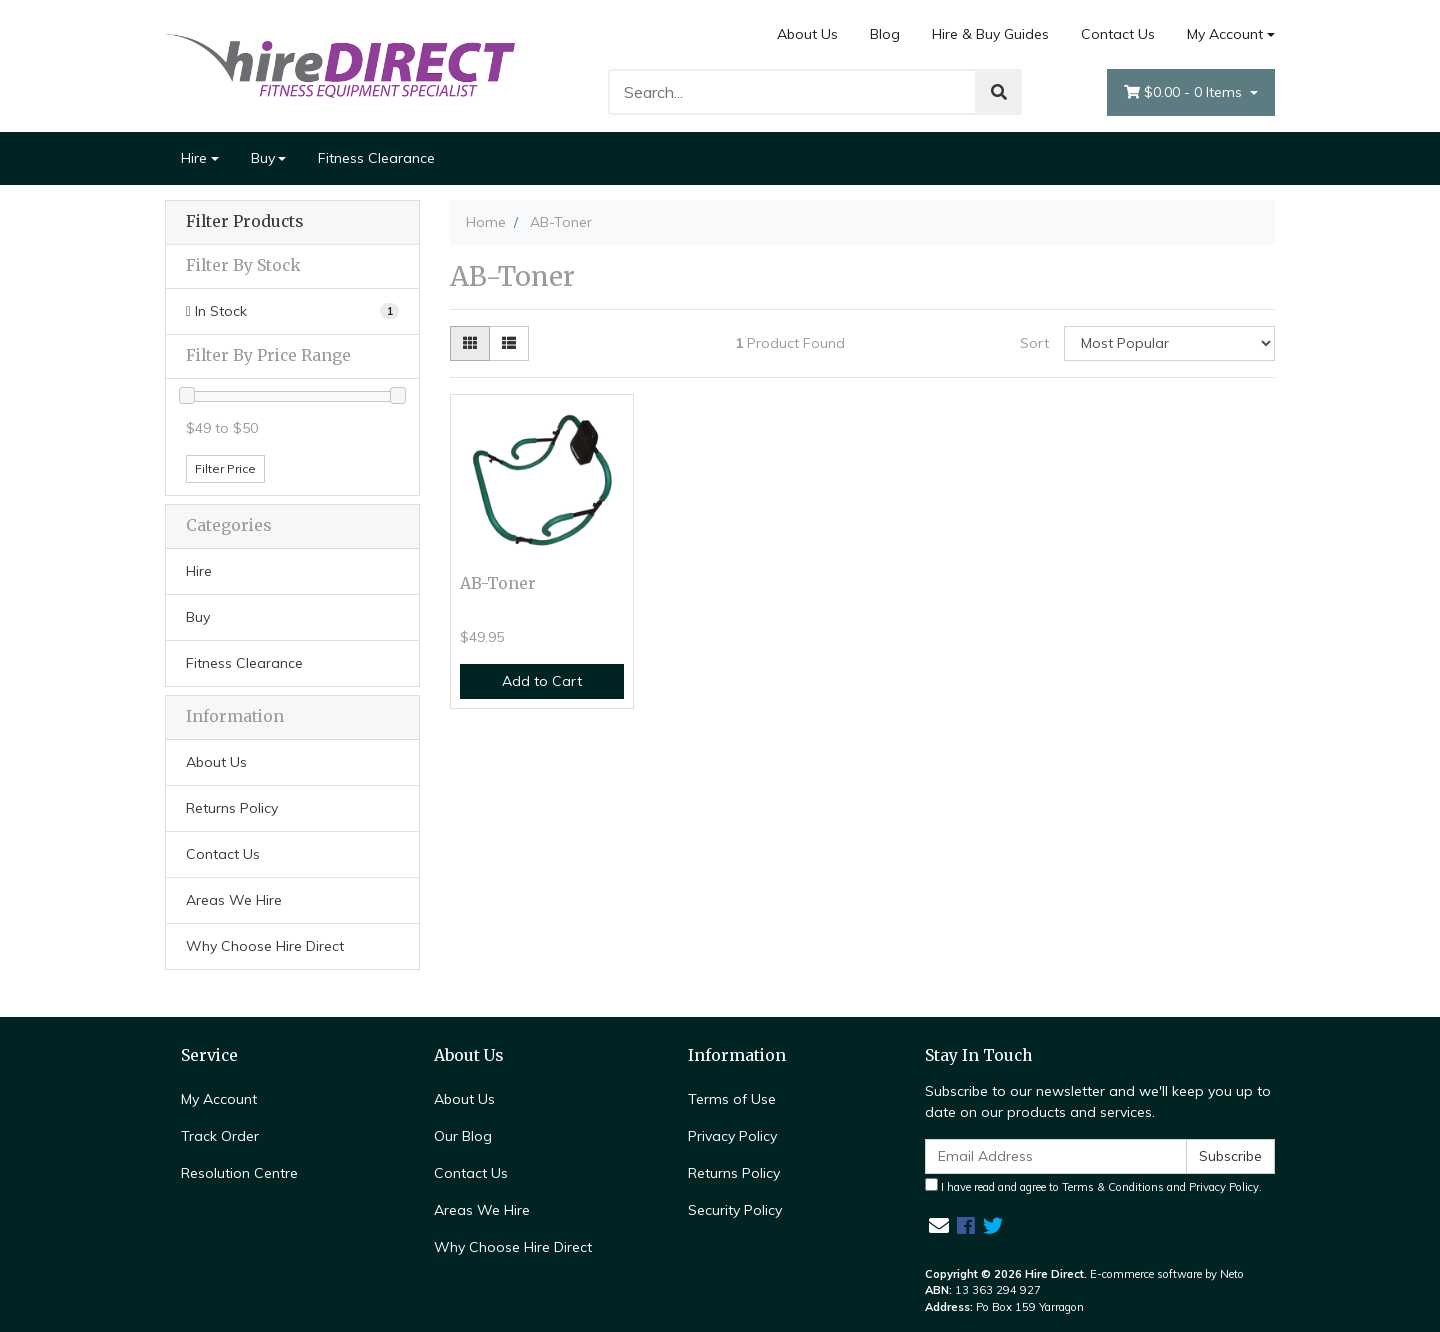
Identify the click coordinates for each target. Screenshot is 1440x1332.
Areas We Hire (234, 900)
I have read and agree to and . (1093, 1186)
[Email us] (939, 1225)
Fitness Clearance (376, 158)
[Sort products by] (1169, 343)
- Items (1185, 92)
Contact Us (1118, 34)
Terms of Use (732, 1099)
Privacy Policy (732, 1136)
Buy (263, 158)
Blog (885, 34)
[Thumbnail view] (470, 343)
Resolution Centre (239, 1173)
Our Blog (463, 1136)
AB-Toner (498, 583)
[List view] (509, 343)
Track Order (220, 1136)
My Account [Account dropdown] (1225, 34)
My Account (219, 1099)
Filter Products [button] (244, 222)
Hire (194, 158)
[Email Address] (1056, 1156)
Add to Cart (542, 681)
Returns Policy (232, 808)
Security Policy (735, 1210)
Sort (1034, 343)
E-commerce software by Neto (1167, 1274)
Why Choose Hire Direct (265, 946)
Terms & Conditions (1113, 1187)
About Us (807, 34)
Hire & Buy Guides (990, 34)
